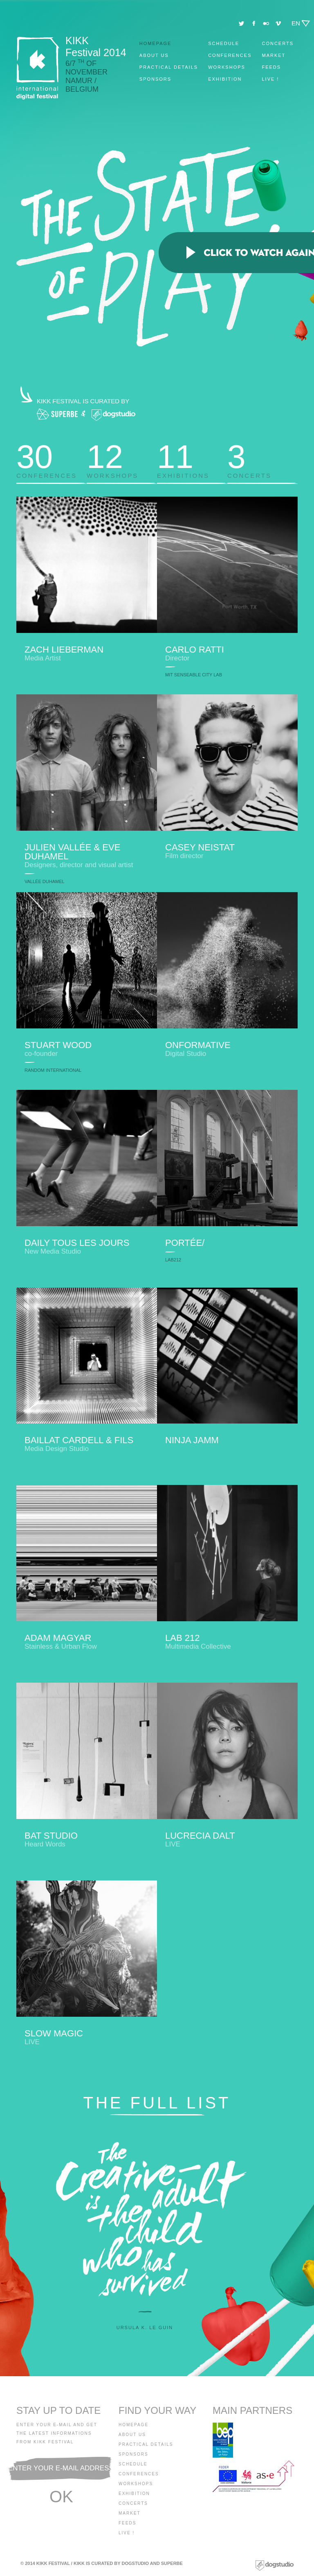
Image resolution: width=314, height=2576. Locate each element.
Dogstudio (135, 2563)
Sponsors (155, 79)
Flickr (266, 23)
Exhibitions (192, 458)
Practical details (168, 67)
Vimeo (278, 23)
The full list (157, 2103)
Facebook (254, 23)
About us (154, 55)
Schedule (223, 43)
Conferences (229, 55)
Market (273, 55)
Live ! (270, 79)
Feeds (271, 67)
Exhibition (225, 79)
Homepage (155, 43)
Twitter (241, 23)
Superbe (172, 2563)
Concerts (278, 43)
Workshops (226, 67)
